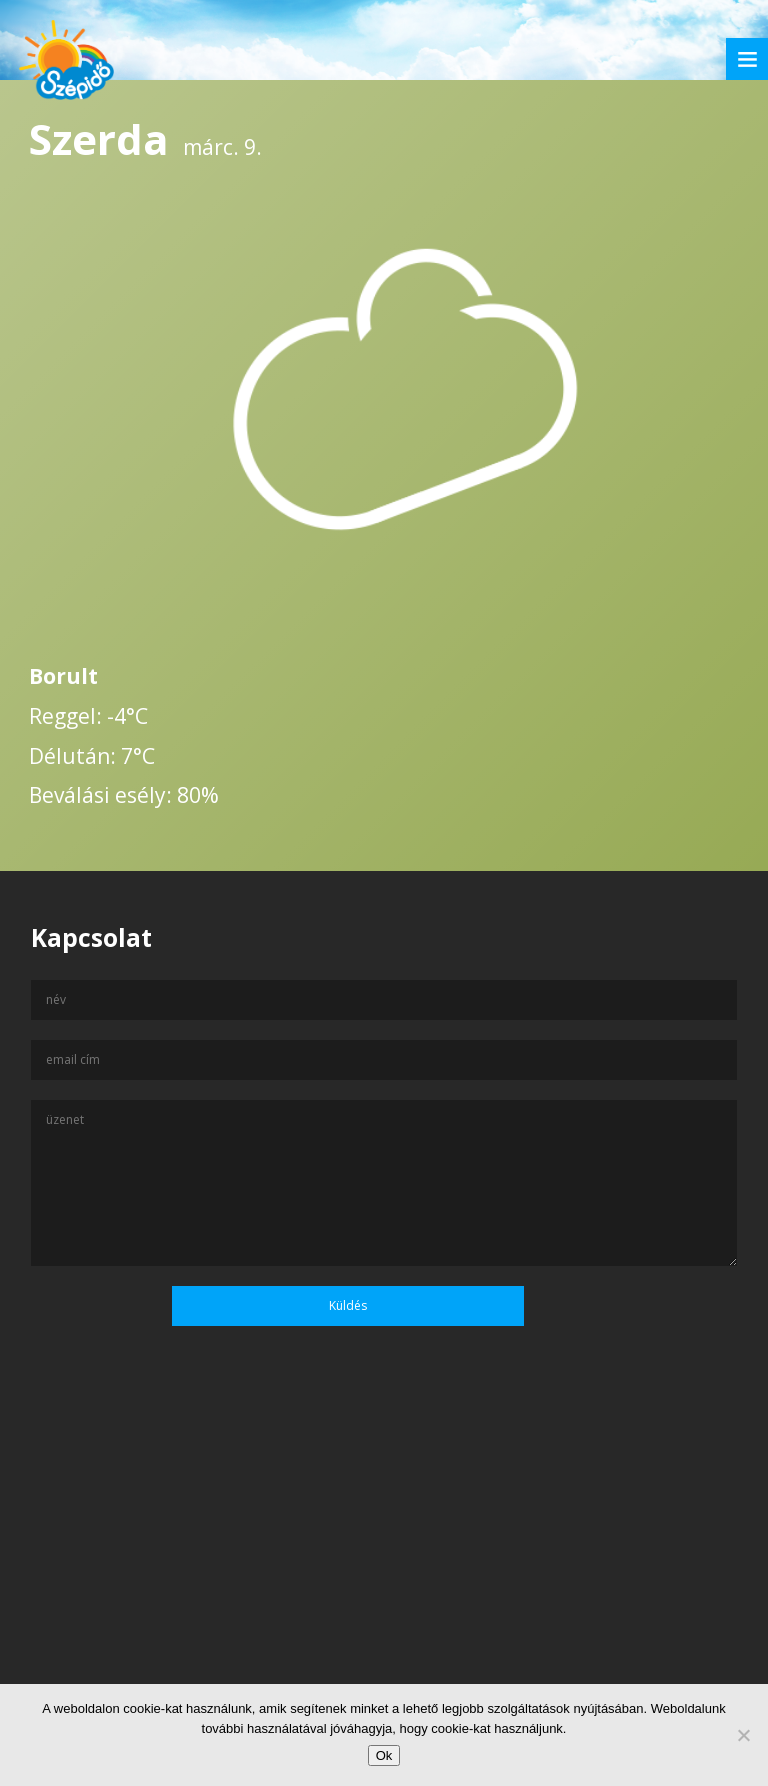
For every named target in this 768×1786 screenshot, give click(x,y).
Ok (384, 1755)
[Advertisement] (384, 1593)
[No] (743, 1735)
